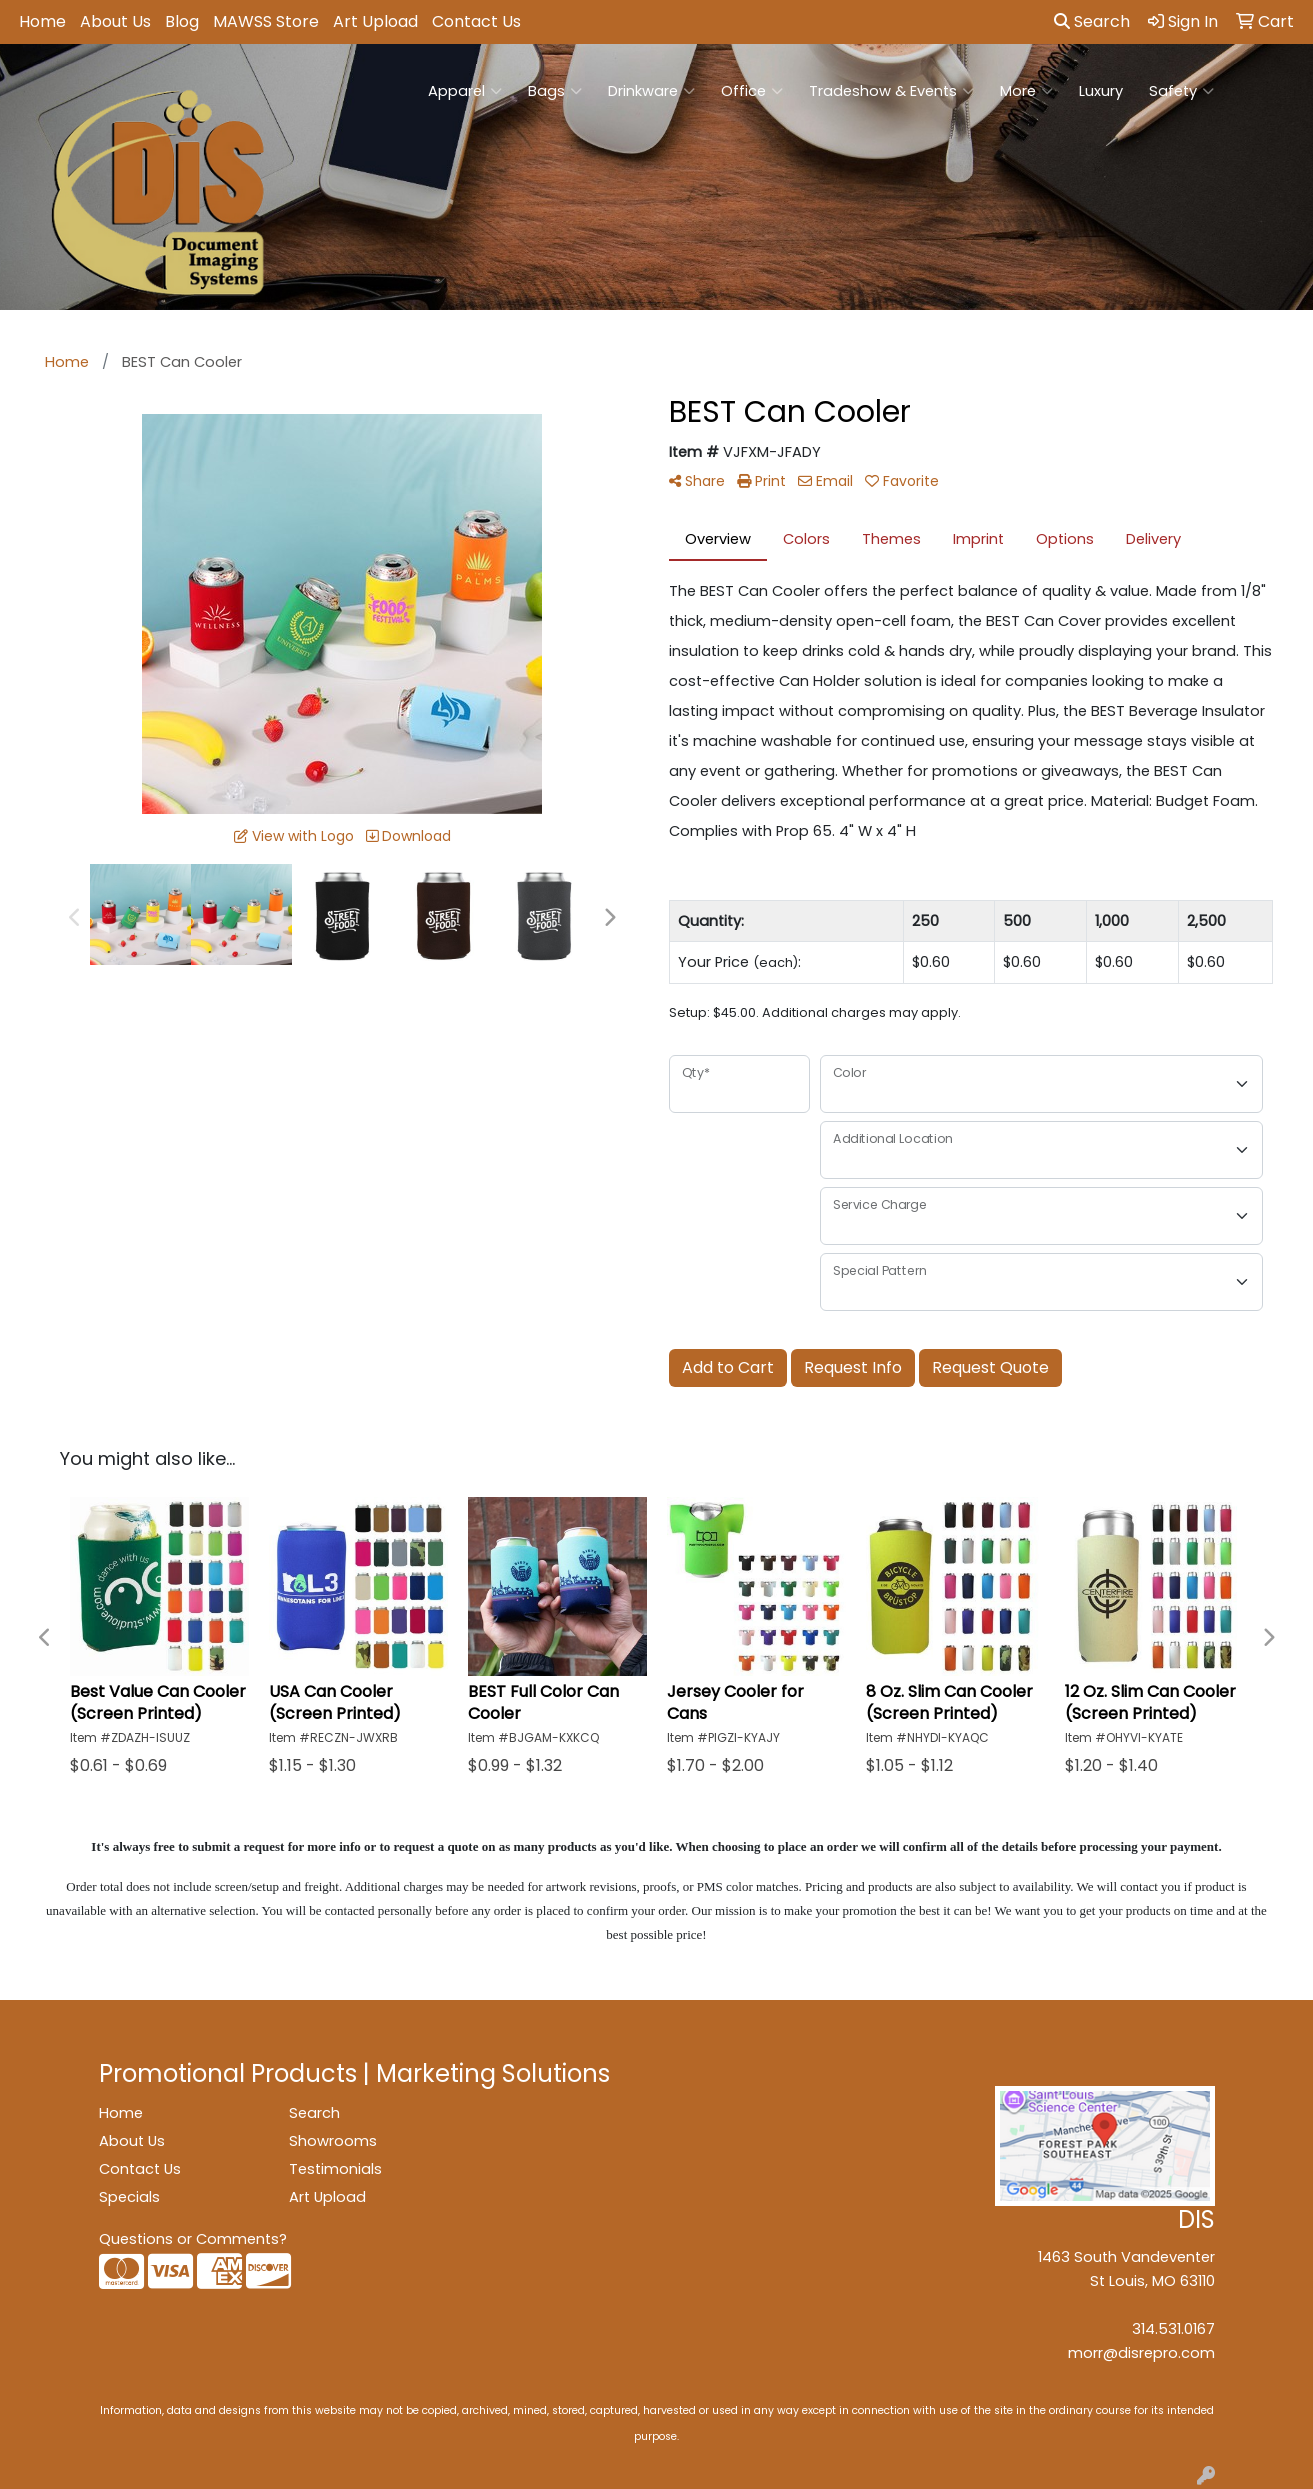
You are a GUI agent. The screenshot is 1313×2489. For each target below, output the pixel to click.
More (1026, 91)
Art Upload (375, 21)
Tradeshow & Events (891, 91)
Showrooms (333, 2141)
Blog (182, 21)
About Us (115, 21)
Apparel (465, 91)
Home (42, 21)
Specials (129, 2197)
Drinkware (651, 91)
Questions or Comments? (193, 2239)
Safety (1181, 91)
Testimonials (335, 2169)
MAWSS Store (266, 21)
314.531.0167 (1173, 2329)
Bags (555, 91)
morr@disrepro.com (1141, 2353)
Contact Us (476, 21)
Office (752, 91)
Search (1092, 21)
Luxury (1101, 91)
